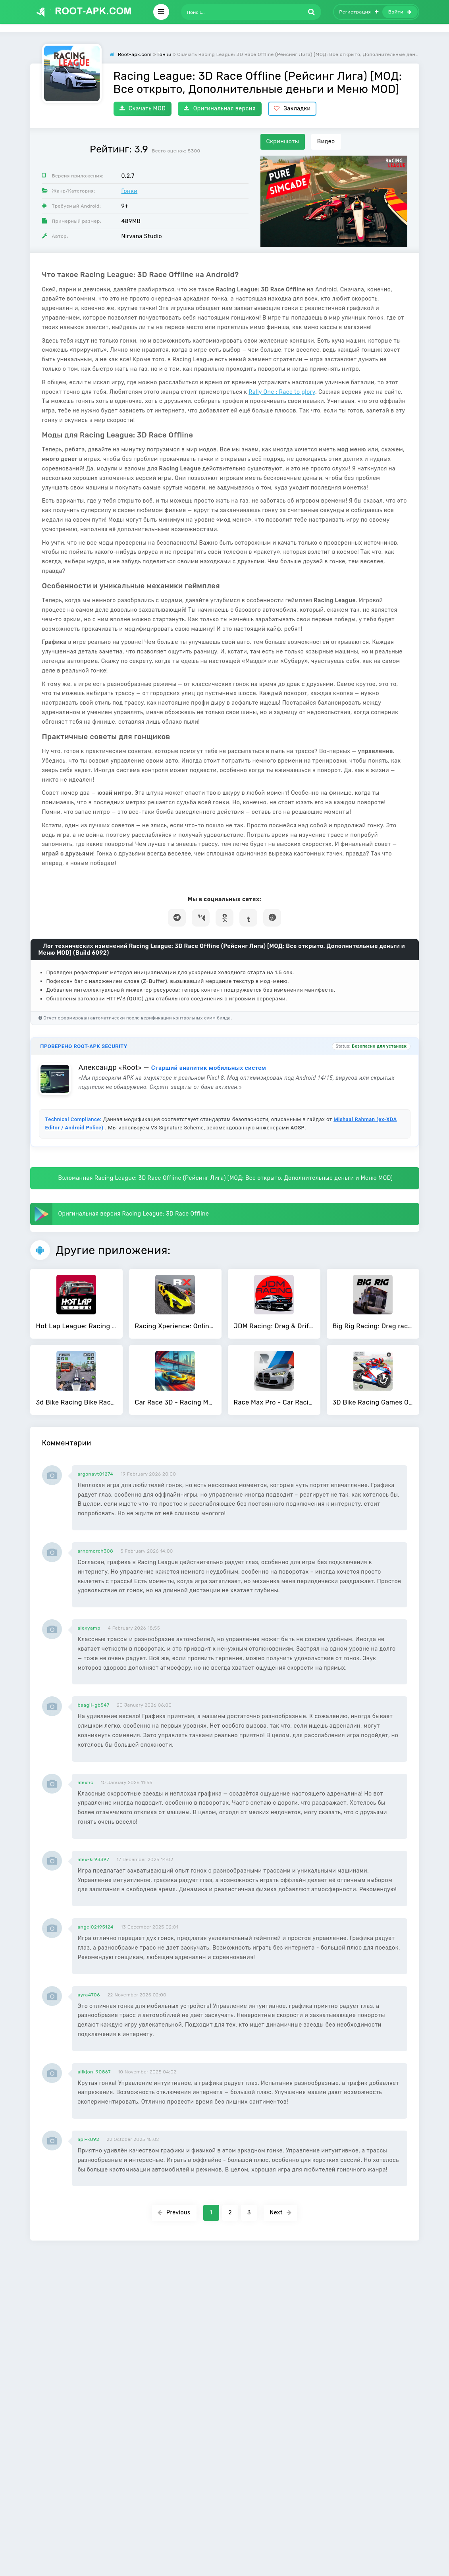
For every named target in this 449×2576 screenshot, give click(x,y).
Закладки (292, 108)
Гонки (129, 191)
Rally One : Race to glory (282, 392)
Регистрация (359, 12)
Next (280, 2212)
